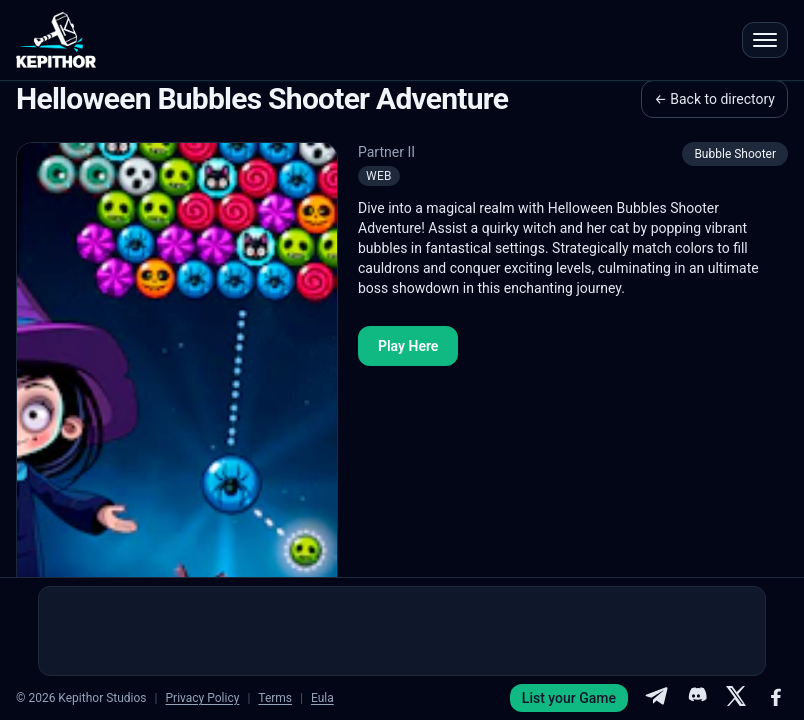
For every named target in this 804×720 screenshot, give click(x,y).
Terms (275, 698)
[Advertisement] (402, 631)
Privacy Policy (203, 698)
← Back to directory (714, 99)
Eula (322, 698)
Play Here (408, 346)
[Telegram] (656, 698)
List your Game (569, 698)
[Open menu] (765, 40)
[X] (736, 698)
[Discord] (696, 698)
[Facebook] (776, 698)
